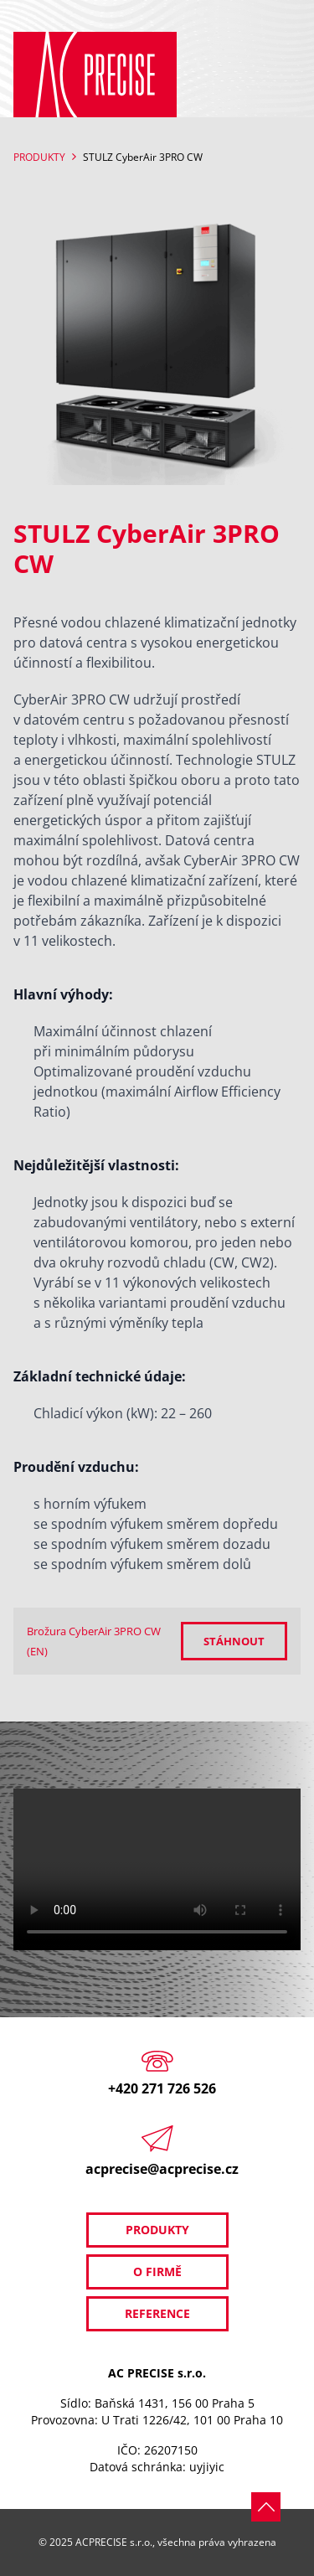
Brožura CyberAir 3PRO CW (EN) (94, 1641)
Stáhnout (234, 1641)
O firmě (157, 2271)
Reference (157, 2313)
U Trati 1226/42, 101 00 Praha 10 (192, 2420)
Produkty (39, 157)
